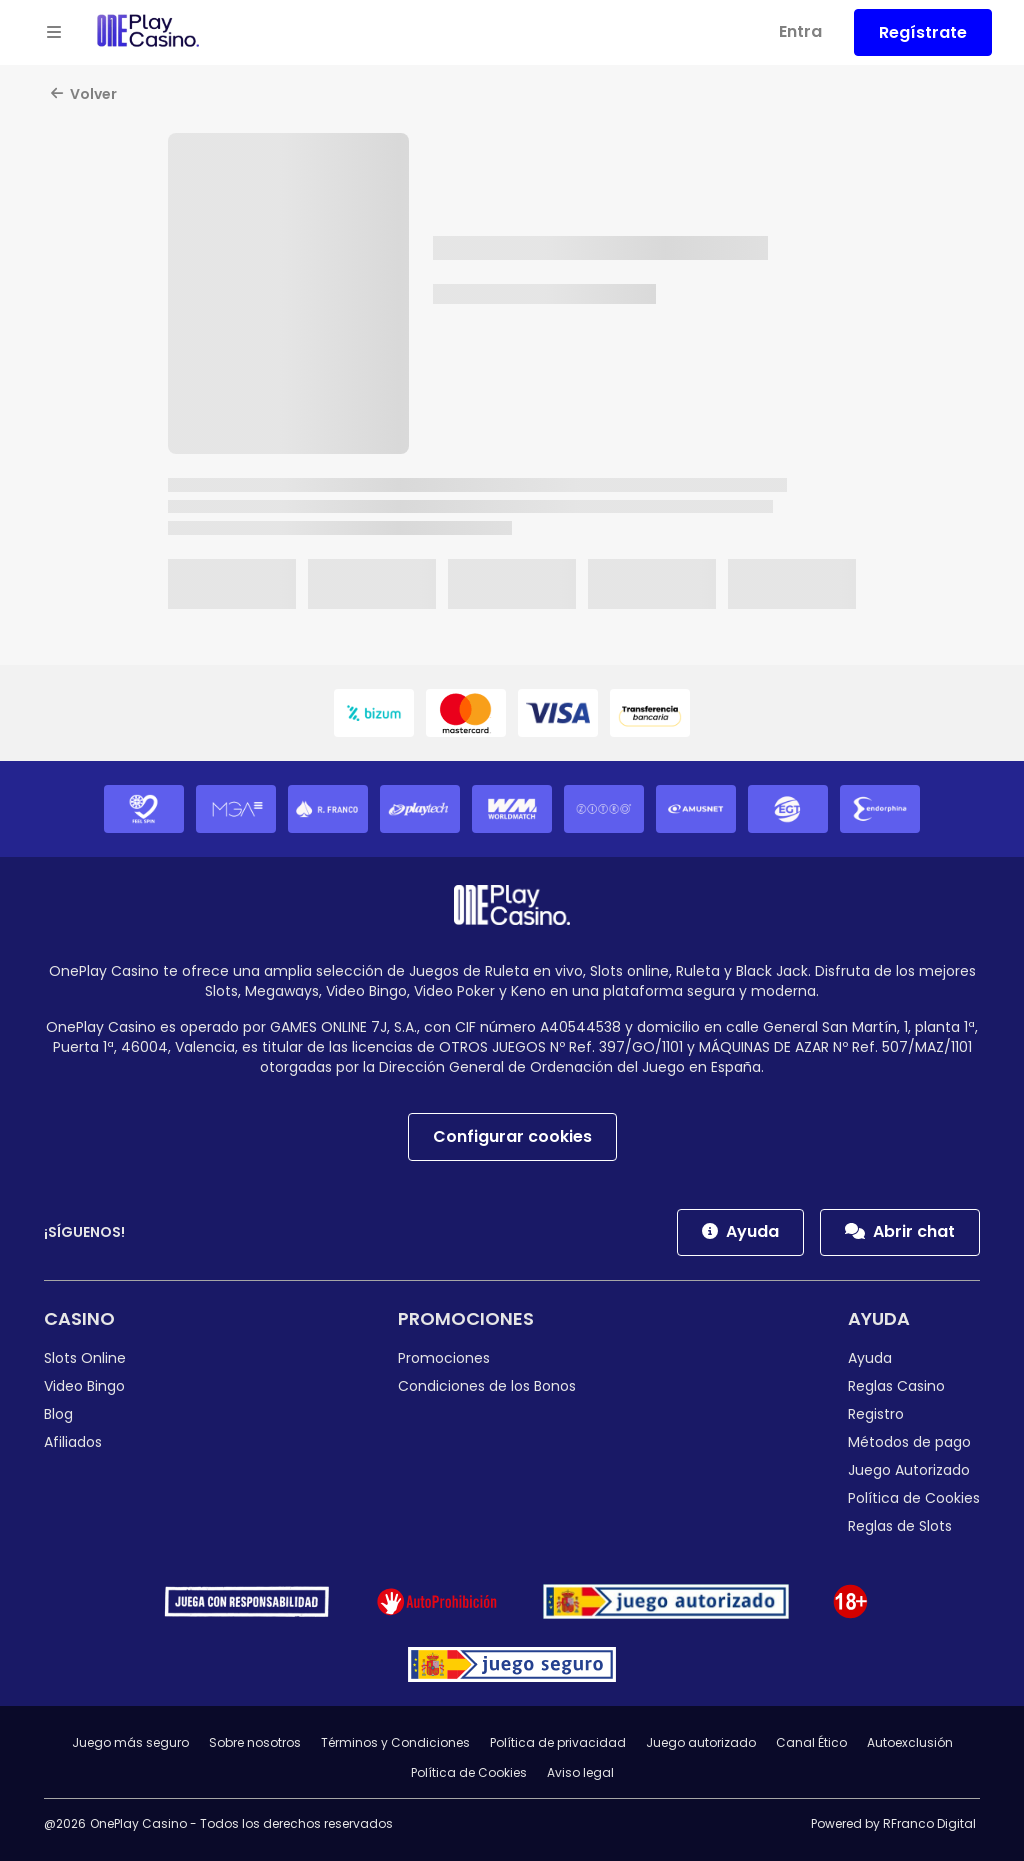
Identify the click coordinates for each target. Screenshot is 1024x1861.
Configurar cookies (512, 1136)
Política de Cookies (914, 1498)
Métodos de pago (909, 1442)
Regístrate (923, 32)
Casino (79, 1318)
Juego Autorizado (909, 1470)
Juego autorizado (701, 1742)
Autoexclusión (910, 1742)
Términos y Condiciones (395, 1742)
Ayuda (740, 1231)
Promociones (466, 1318)
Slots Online (85, 1358)
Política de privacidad (558, 1742)
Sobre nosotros (255, 1742)
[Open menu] (54, 33)
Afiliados (73, 1442)
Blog (58, 1414)
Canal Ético (811, 1742)
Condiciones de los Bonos (487, 1386)
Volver (84, 94)
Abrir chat (900, 1231)
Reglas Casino (896, 1386)
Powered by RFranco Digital (893, 1823)
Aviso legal (580, 1772)
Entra (800, 31)
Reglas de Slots (900, 1526)
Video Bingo (84, 1386)
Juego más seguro (130, 1742)
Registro (876, 1414)
